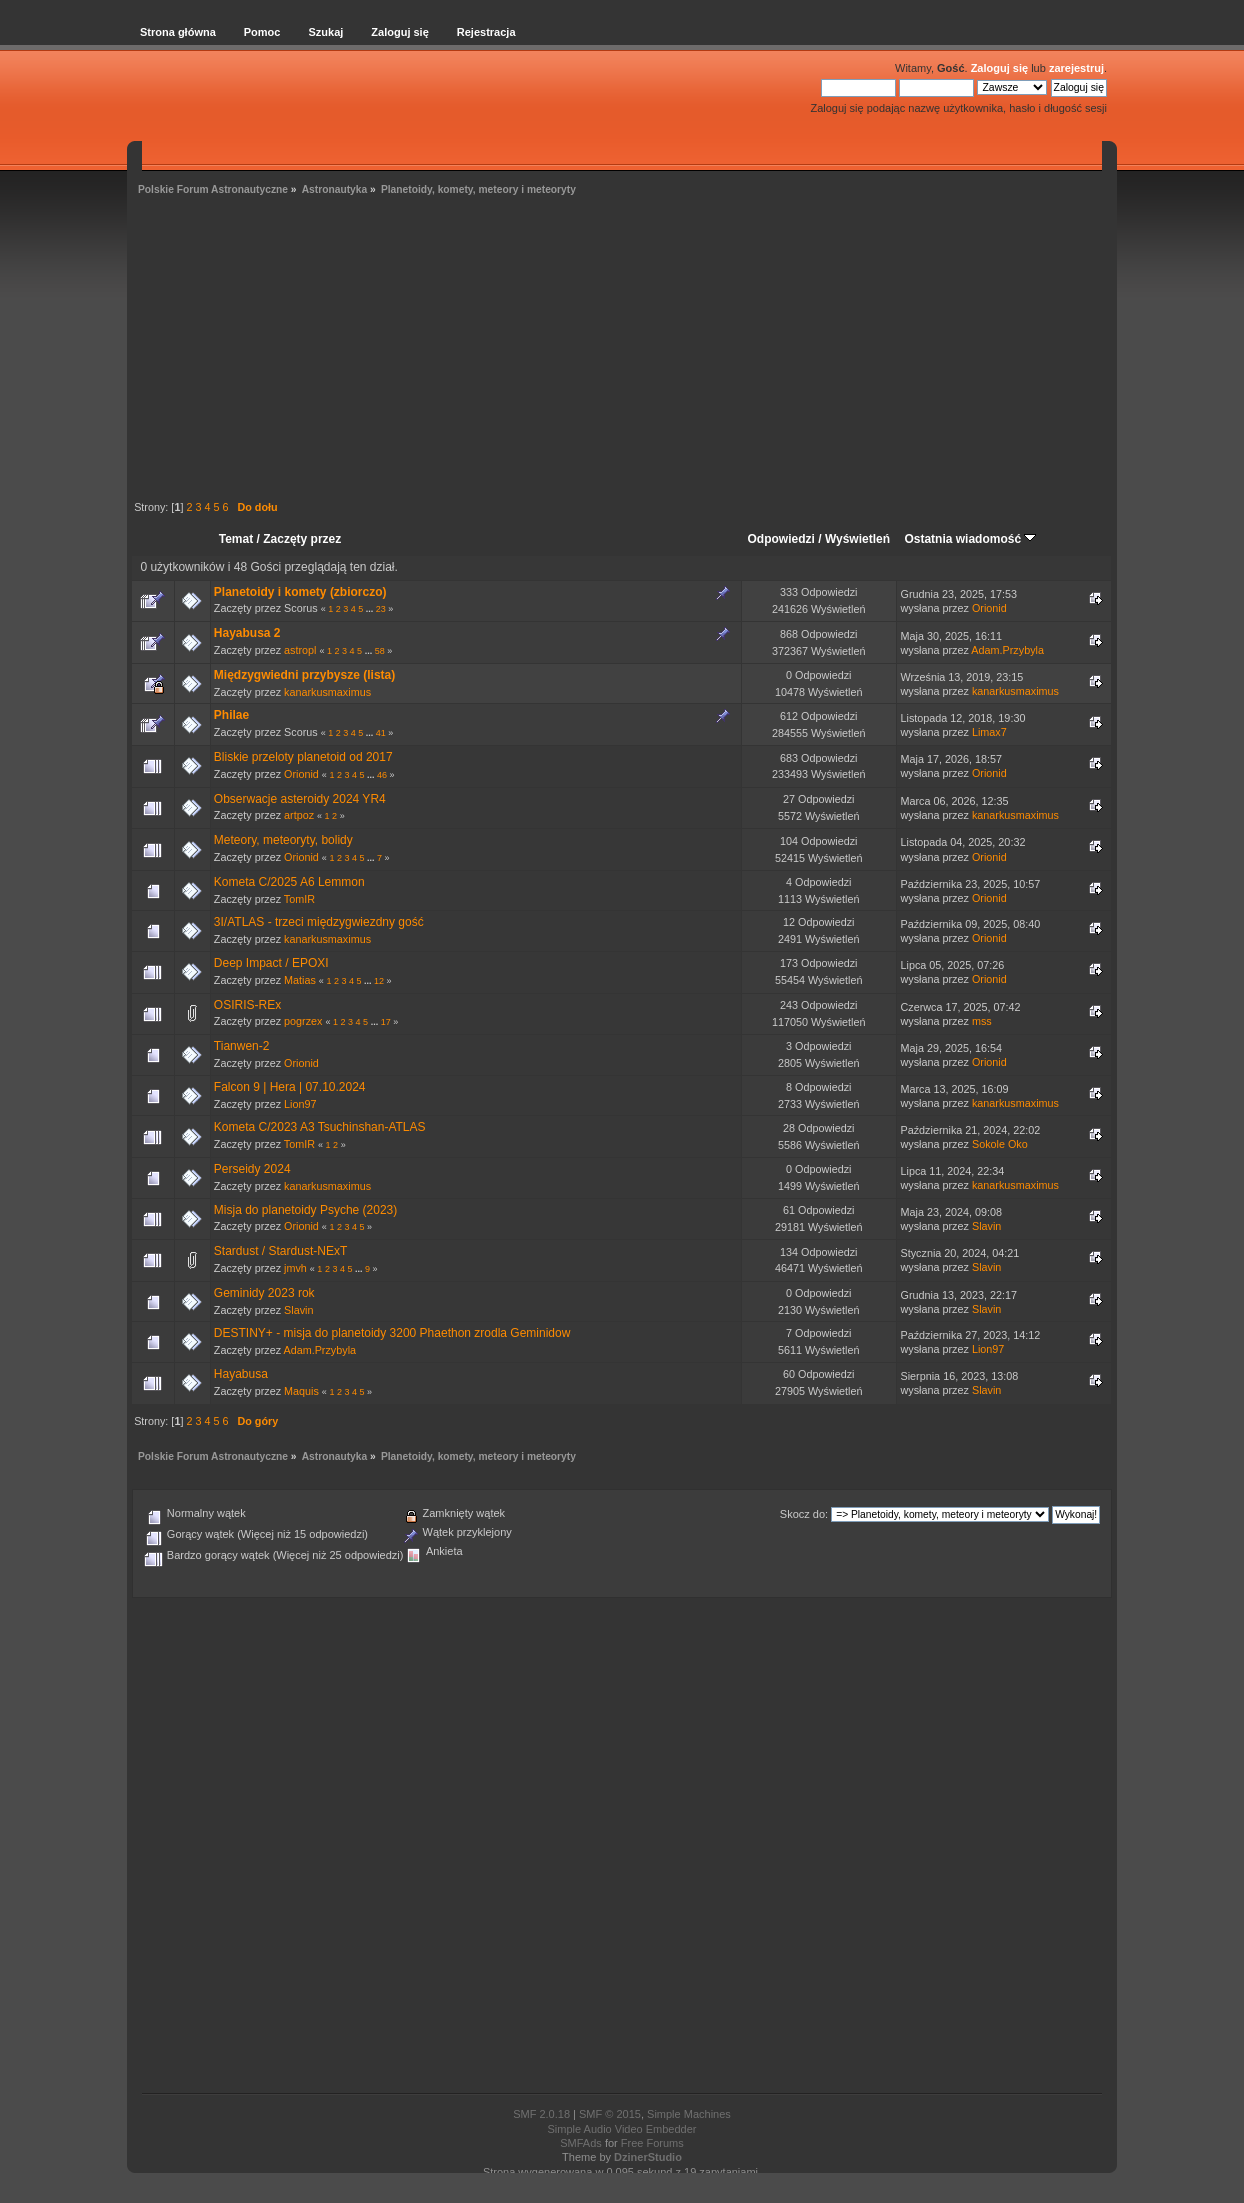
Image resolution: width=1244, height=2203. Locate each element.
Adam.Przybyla (1007, 650)
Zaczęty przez (302, 539)
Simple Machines (689, 2114)
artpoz (299, 815)
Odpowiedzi (781, 539)
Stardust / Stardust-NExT (280, 1251)
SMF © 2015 (610, 2114)
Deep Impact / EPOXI (271, 963)
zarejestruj (1076, 68)
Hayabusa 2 (247, 633)
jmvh (295, 1268)
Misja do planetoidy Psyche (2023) (305, 1210)
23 (381, 609)
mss (982, 1021)
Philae (231, 715)
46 (382, 775)
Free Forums (652, 2143)
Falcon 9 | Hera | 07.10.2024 (290, 1087)
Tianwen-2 (242, 1046)
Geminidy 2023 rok (264, 1293)
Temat (236, 539)
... (371, 609)
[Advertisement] (622, 351)
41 (381, 733)
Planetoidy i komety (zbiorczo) (300, 592)
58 (380, 651)
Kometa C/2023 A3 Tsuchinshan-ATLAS (320, 1127)
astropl (300, 650)
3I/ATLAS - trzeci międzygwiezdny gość (319, 922)
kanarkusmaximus (327, 692)
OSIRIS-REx (247, 1005)
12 (379, 981)
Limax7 (989, 732)
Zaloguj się (999, 68)
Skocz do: (804, 1514)
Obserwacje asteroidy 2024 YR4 (300, 799)
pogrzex (303, 1021)
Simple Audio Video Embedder (621, 2129)
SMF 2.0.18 (541, 2114)
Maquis (301, 1391)
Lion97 (300, 1104)
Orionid (989, 608)
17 (386, 1022)
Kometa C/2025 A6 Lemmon (289, 882)
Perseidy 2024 (252, 1169)
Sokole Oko (1000, 1144)
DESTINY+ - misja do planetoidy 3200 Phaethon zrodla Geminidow (392, 1333)
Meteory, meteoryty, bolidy (283, 840)
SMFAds (581, 2143)
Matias (300, 980)
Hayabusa (241, 1374)
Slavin (986, 1226)
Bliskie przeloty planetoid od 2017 (303, 757)
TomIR (299, 899)
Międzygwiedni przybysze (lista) (304, 675)
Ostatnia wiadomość (970, 539)
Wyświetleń (857, 539)
